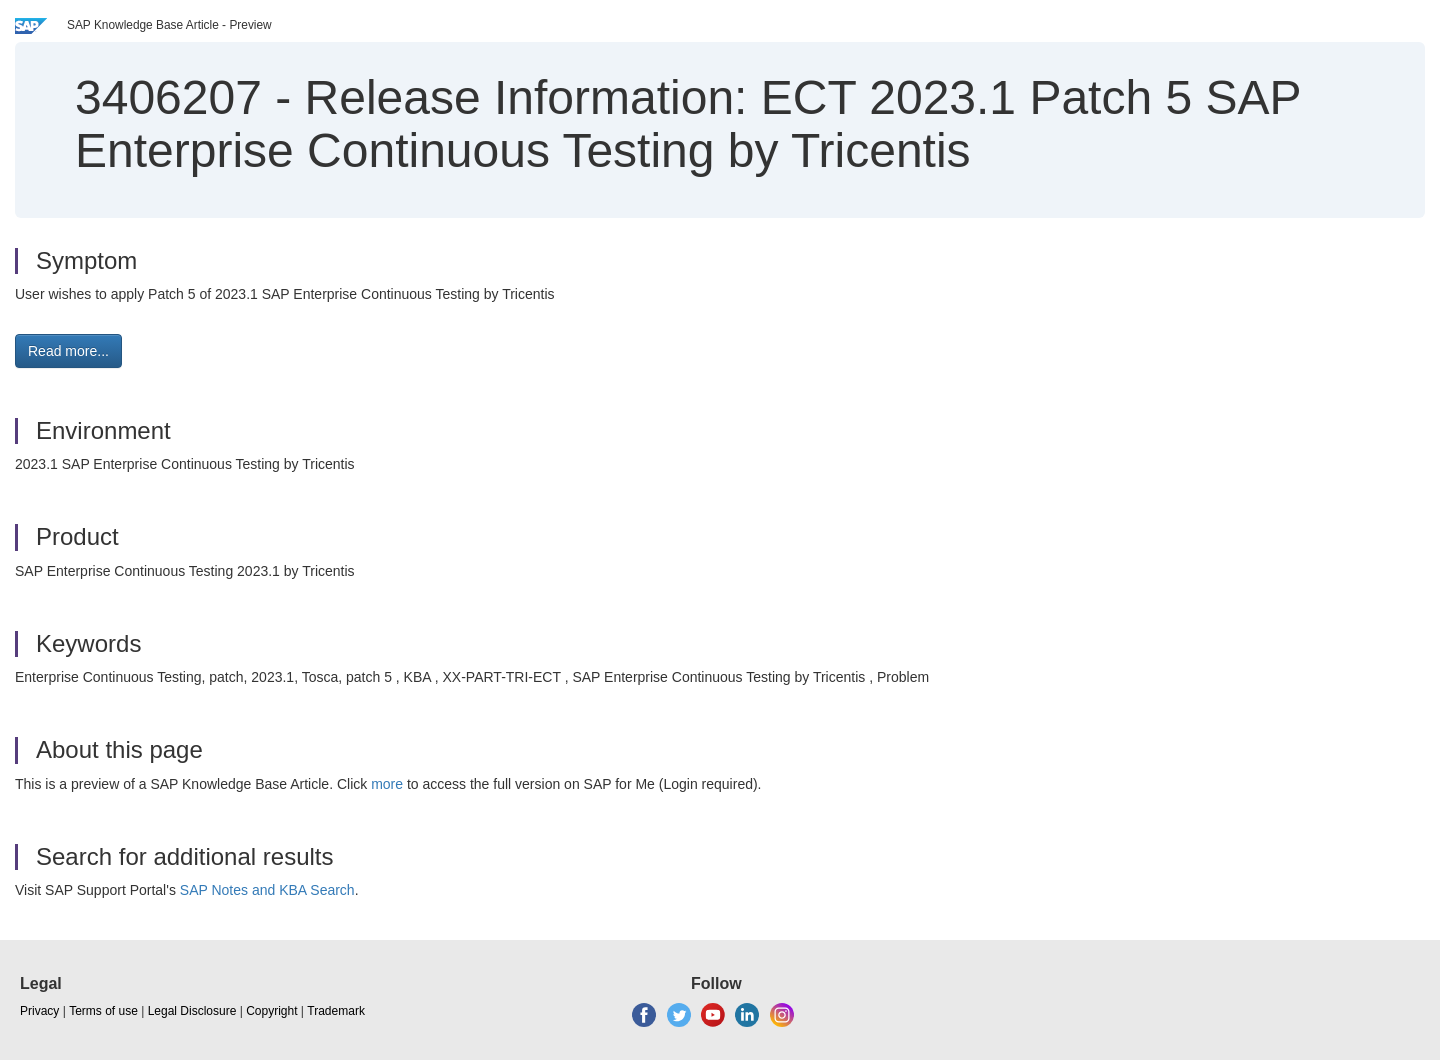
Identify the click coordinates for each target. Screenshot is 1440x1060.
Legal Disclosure (192, 1011)
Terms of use (103, 1011)
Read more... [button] (68, 351)
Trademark (336, 1011)
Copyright (271, 1011)
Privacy (39, 1011)
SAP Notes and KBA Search (267, 890)
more (387, 784)
